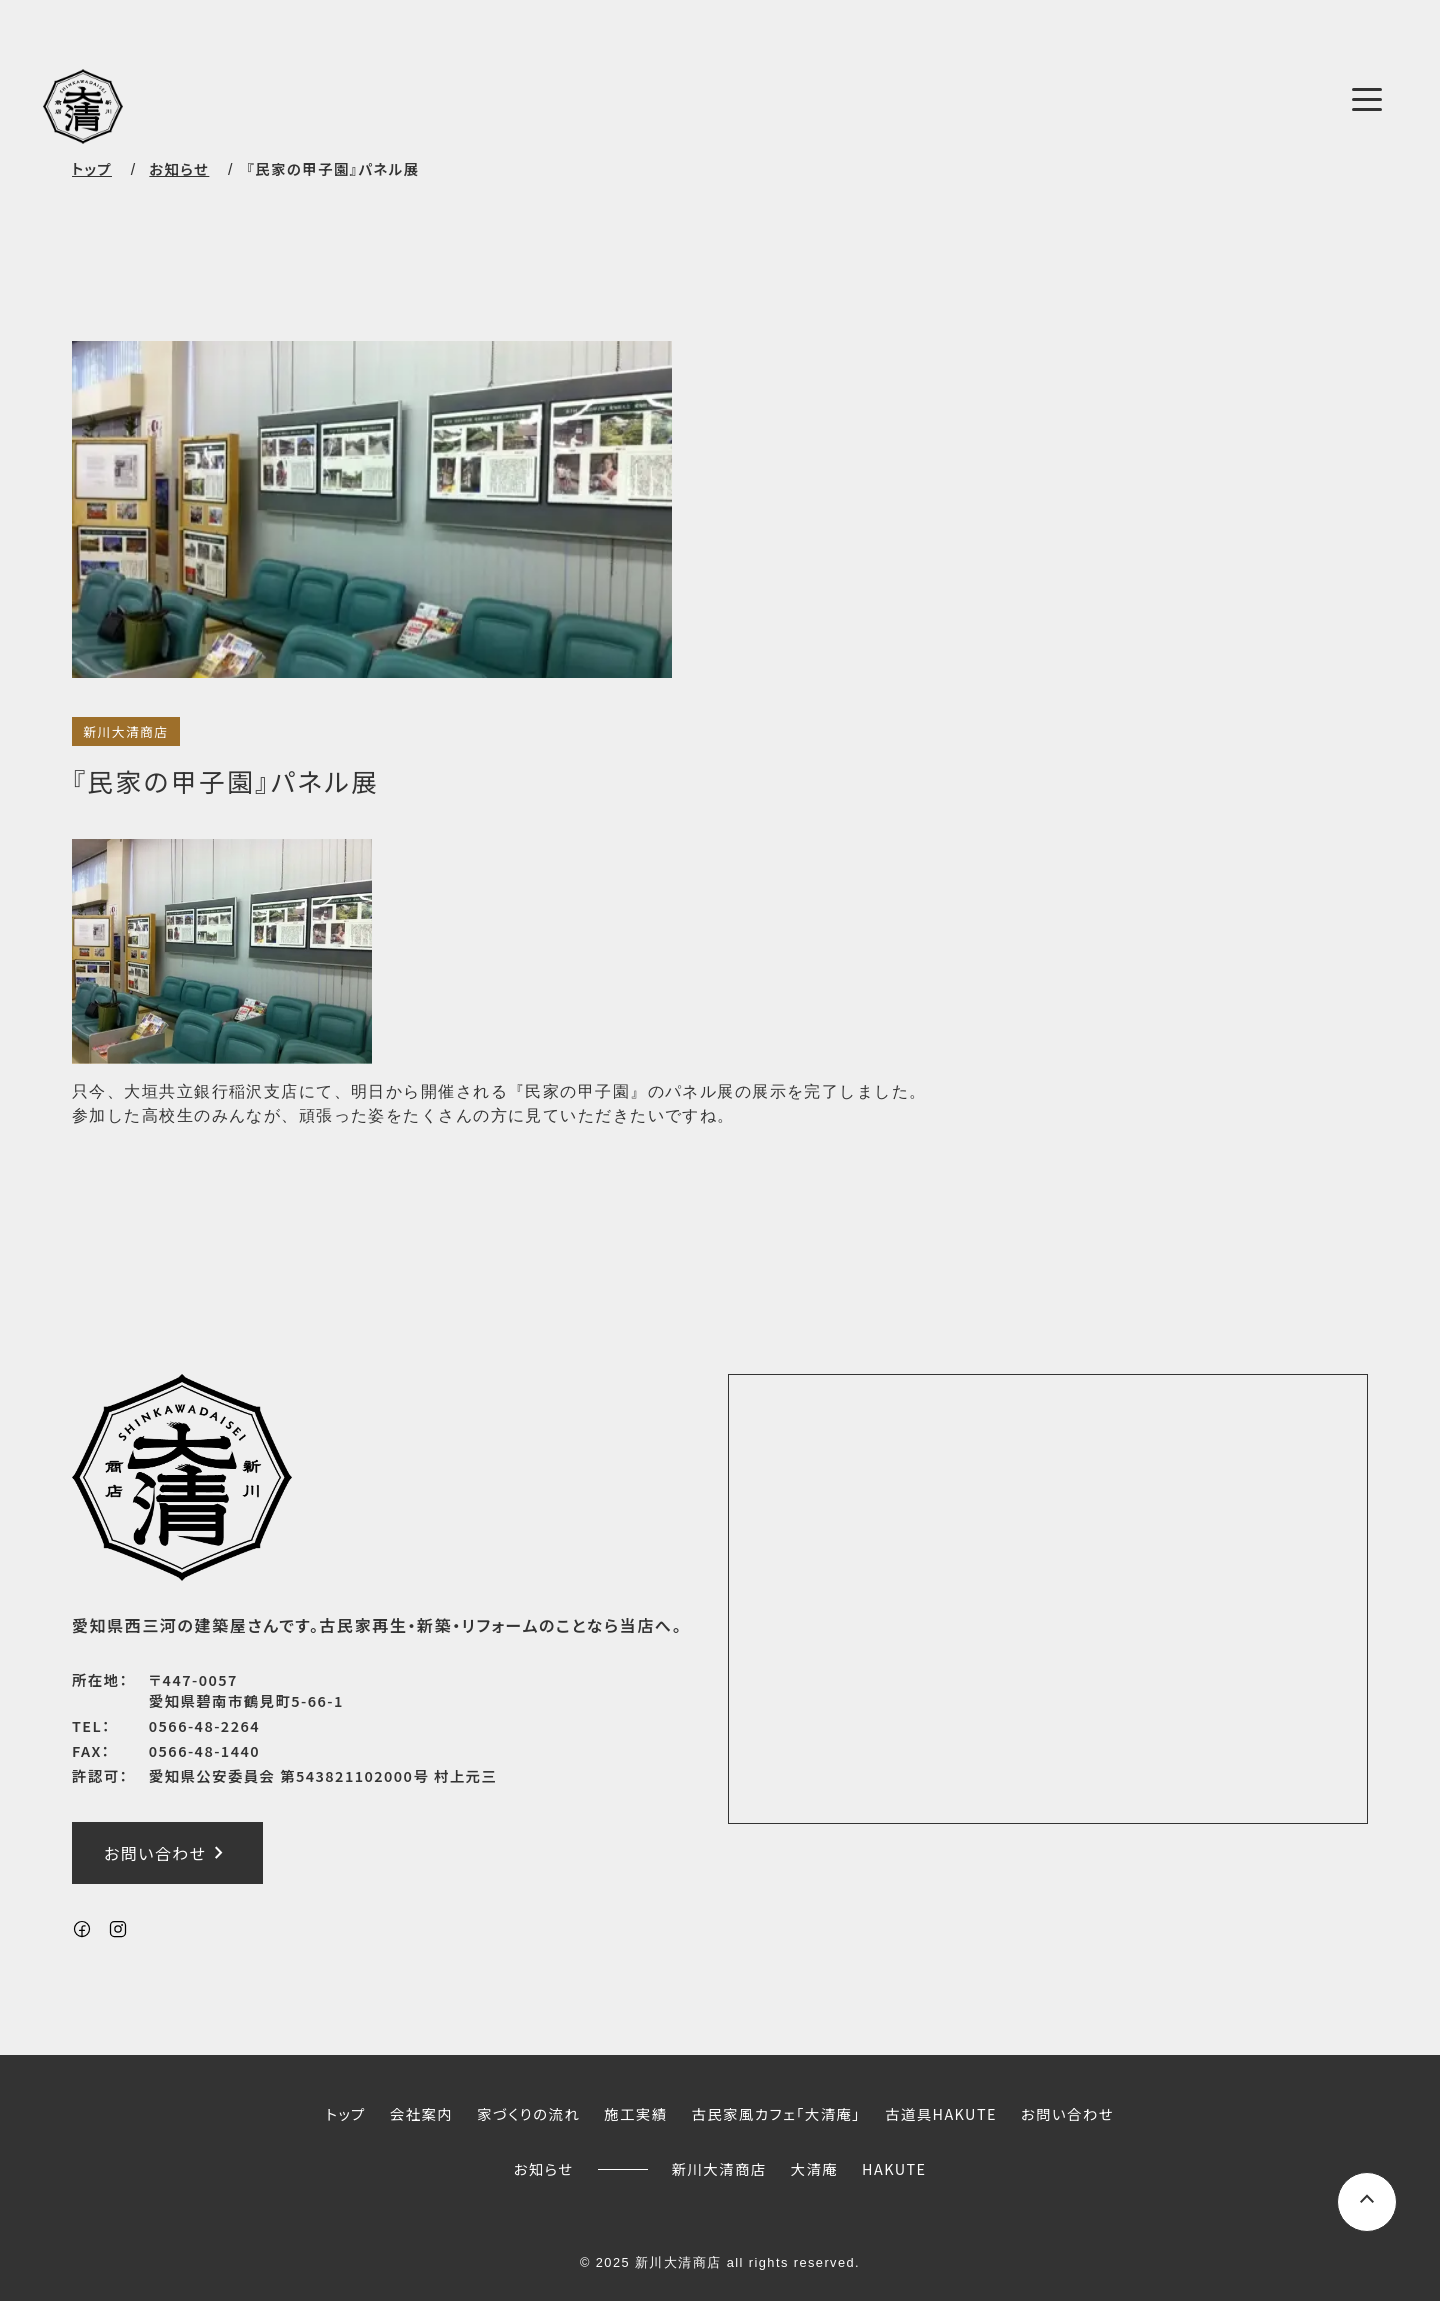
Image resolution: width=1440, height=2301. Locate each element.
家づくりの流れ (528, 2113)
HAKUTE (894, 2168)
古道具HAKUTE (941, 2113)
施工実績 (635, 2113)
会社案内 (421, 2113)
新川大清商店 (125, 731)
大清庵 (815, 2168)
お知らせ (544, 2168)
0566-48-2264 (204, 1725)
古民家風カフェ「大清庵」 (776, 2113)
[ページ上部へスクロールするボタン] (1367, 2202)
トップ (92, 168)
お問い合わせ (167, 1852)
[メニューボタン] (1367, 99)
